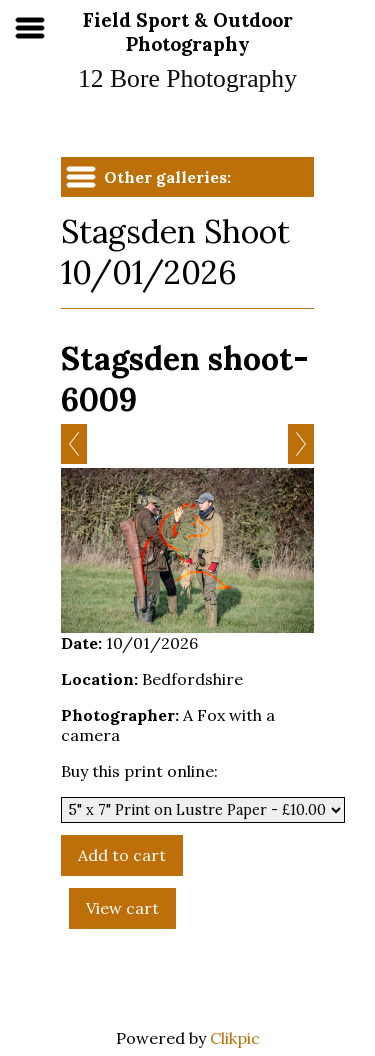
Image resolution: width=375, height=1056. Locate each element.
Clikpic (235, 1038)
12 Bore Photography (187, 78)
